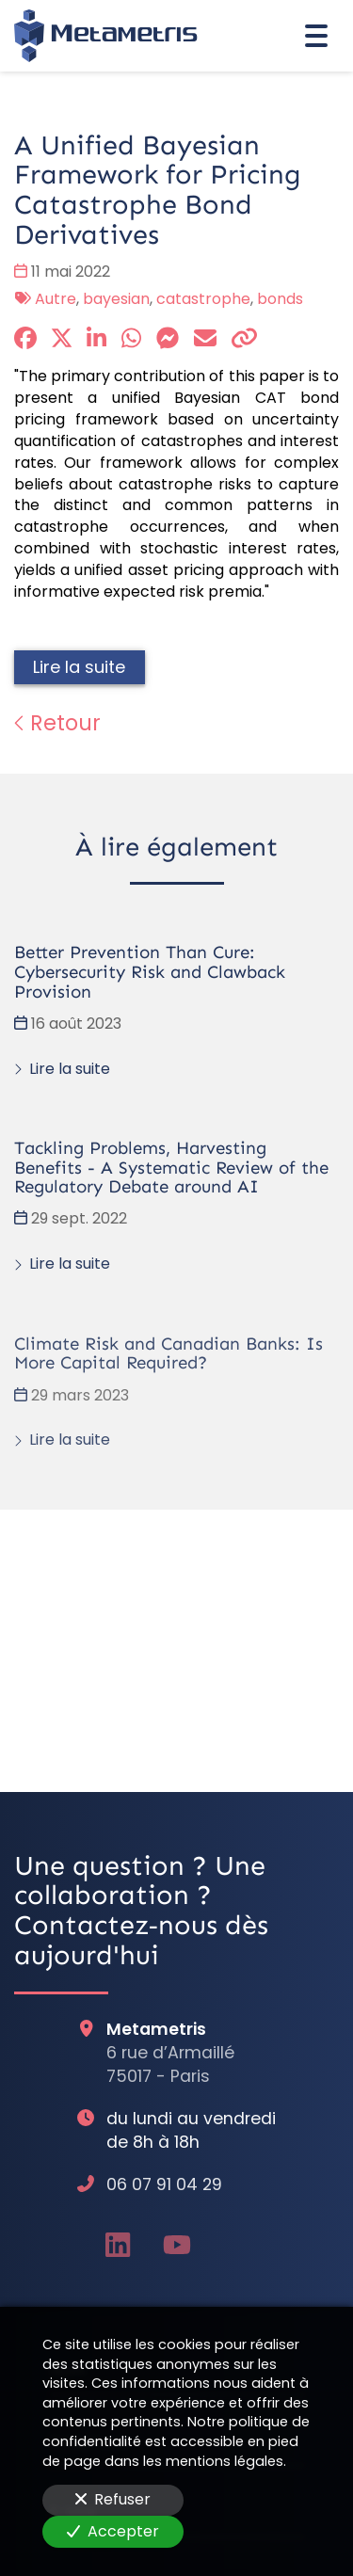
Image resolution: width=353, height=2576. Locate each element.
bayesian (116, 299)
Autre (55, 299)
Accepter (113, 2531)
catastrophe (203, 299)
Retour (57, 723)
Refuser (113, 2499)
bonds (280, 299)
